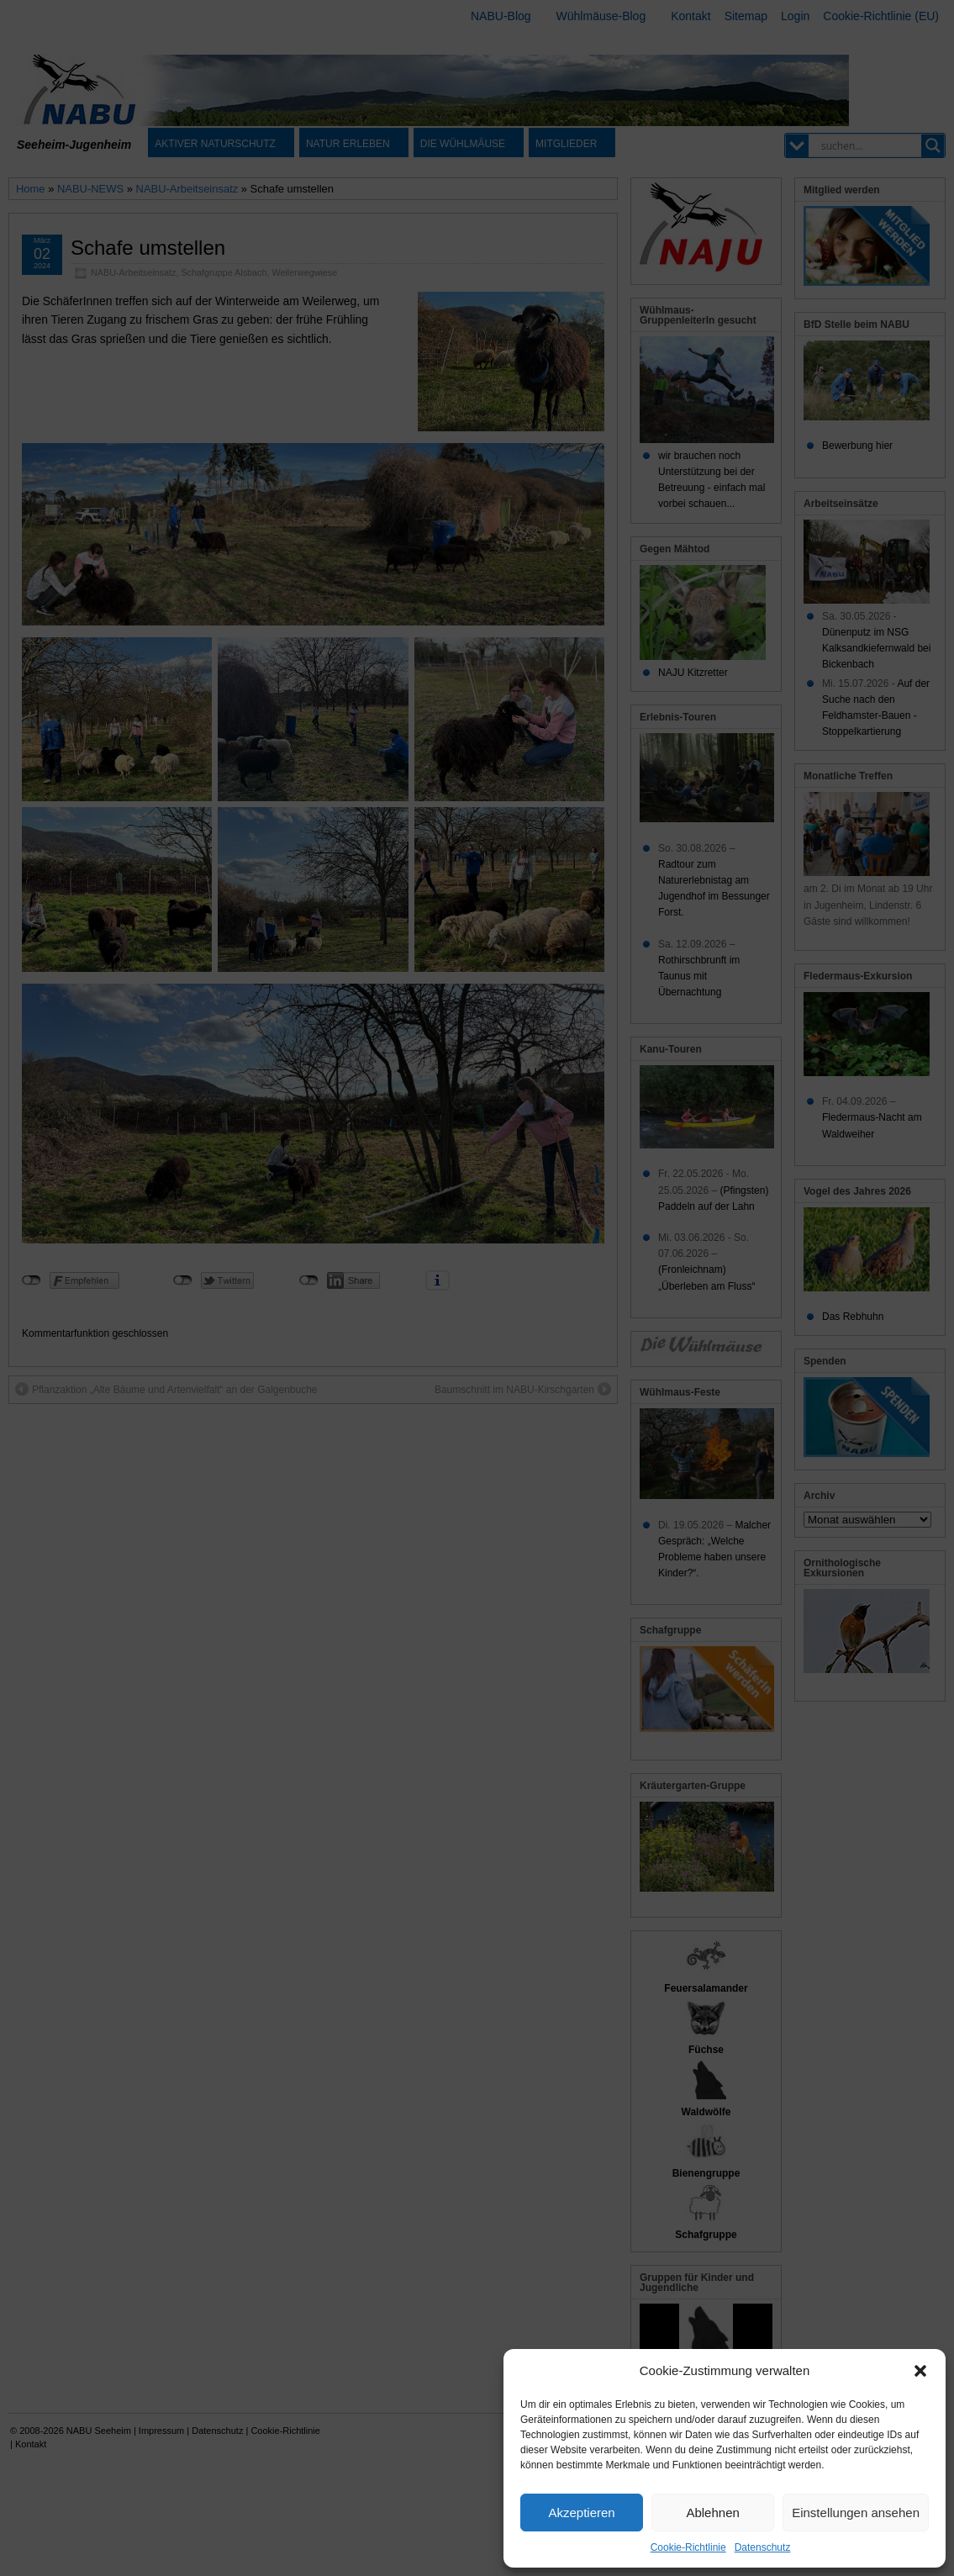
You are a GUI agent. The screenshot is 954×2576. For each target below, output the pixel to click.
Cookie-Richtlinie (688, 2547)
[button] (920, 2370)
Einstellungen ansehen (856, 2512)
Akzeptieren (581, 2512)
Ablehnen (712, 2512)
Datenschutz (763, 2547)
